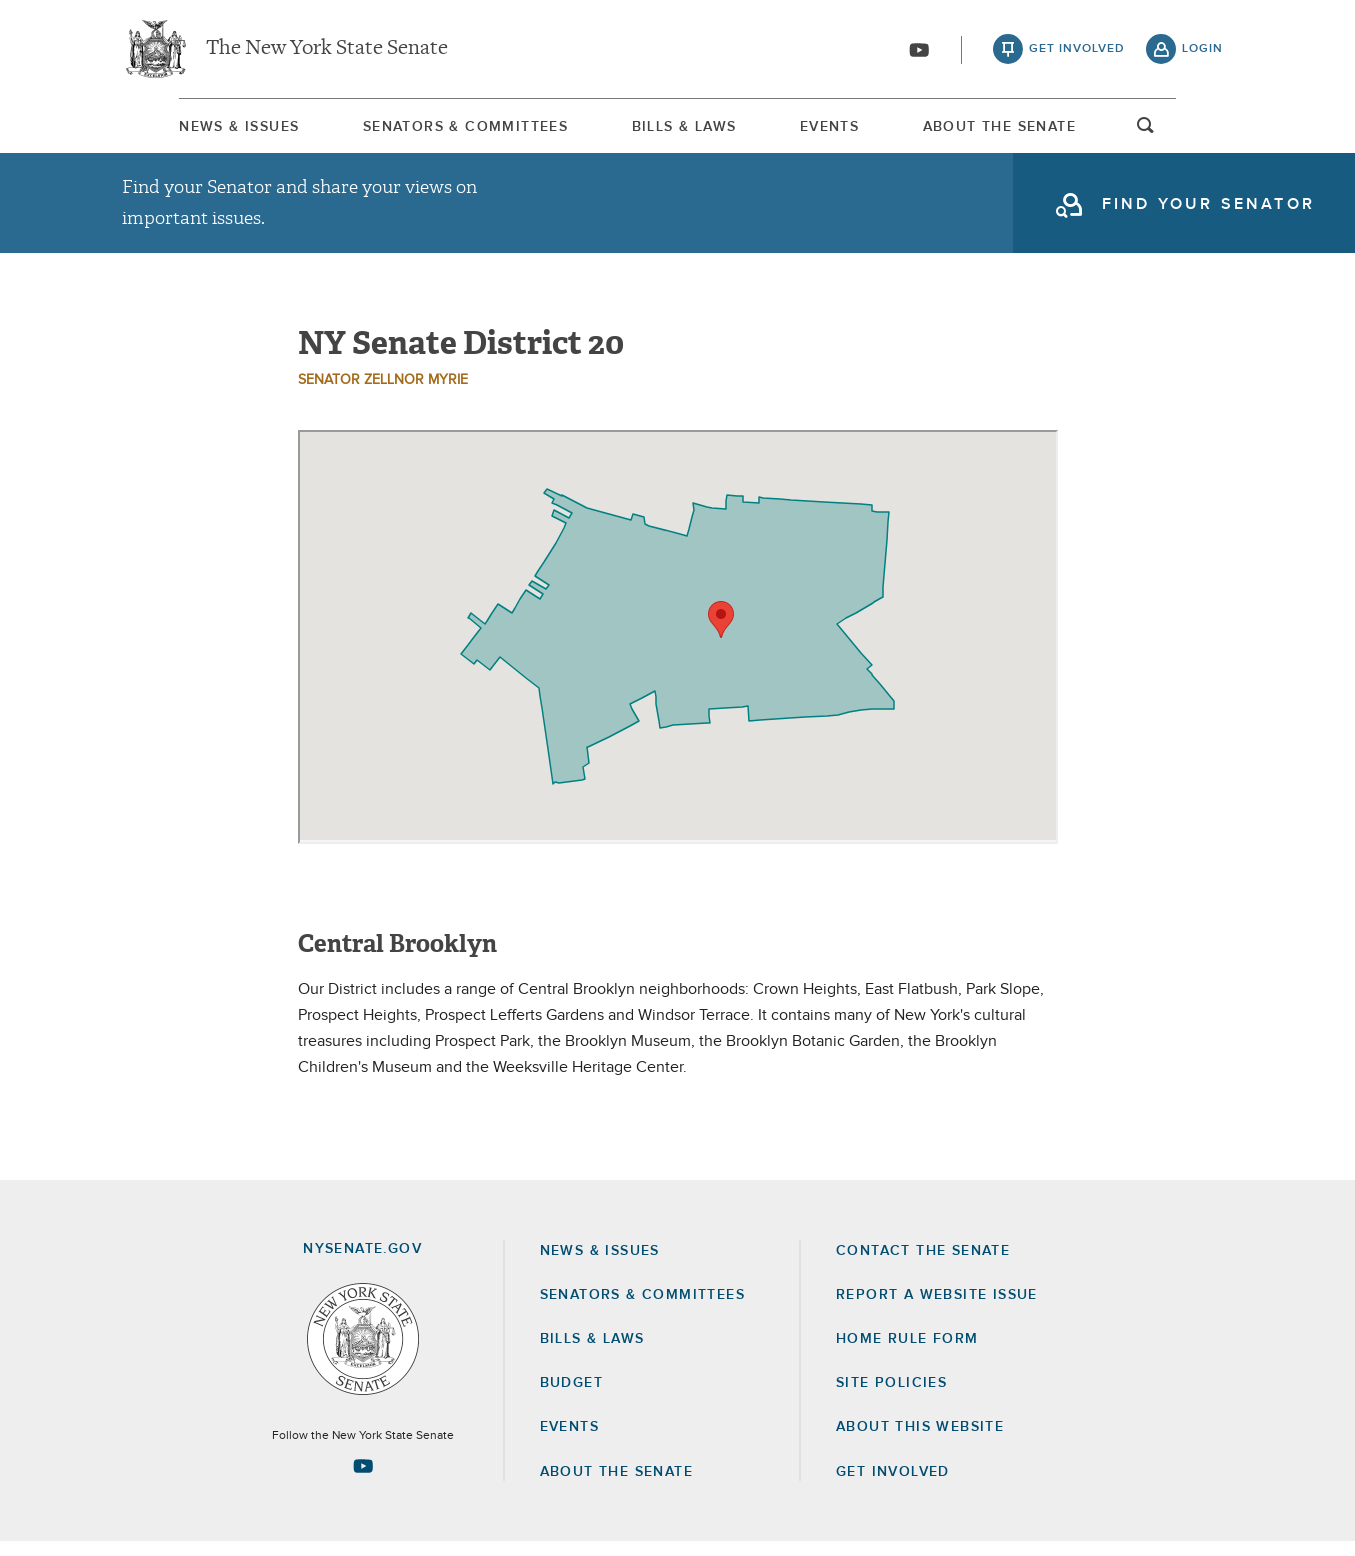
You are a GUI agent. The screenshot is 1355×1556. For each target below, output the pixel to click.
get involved (1077, 50)
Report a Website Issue (937, 1309)
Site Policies (891, 1397)
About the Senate (616, 1486)
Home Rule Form (907, 1353)
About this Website (920, 1441)
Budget (571, 1397)
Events (849, 129)
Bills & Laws (678, 129)
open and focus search (1203, 133)
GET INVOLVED (893, 1486)
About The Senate (1045, 129)
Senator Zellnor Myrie (383, 394)
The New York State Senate (327, 50)
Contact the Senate (923, 1265)
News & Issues (182, 129)
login (1202, 50)
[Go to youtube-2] (919, 51)
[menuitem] (182, 128)
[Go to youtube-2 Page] (363, 1480)
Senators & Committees (433, 129)
